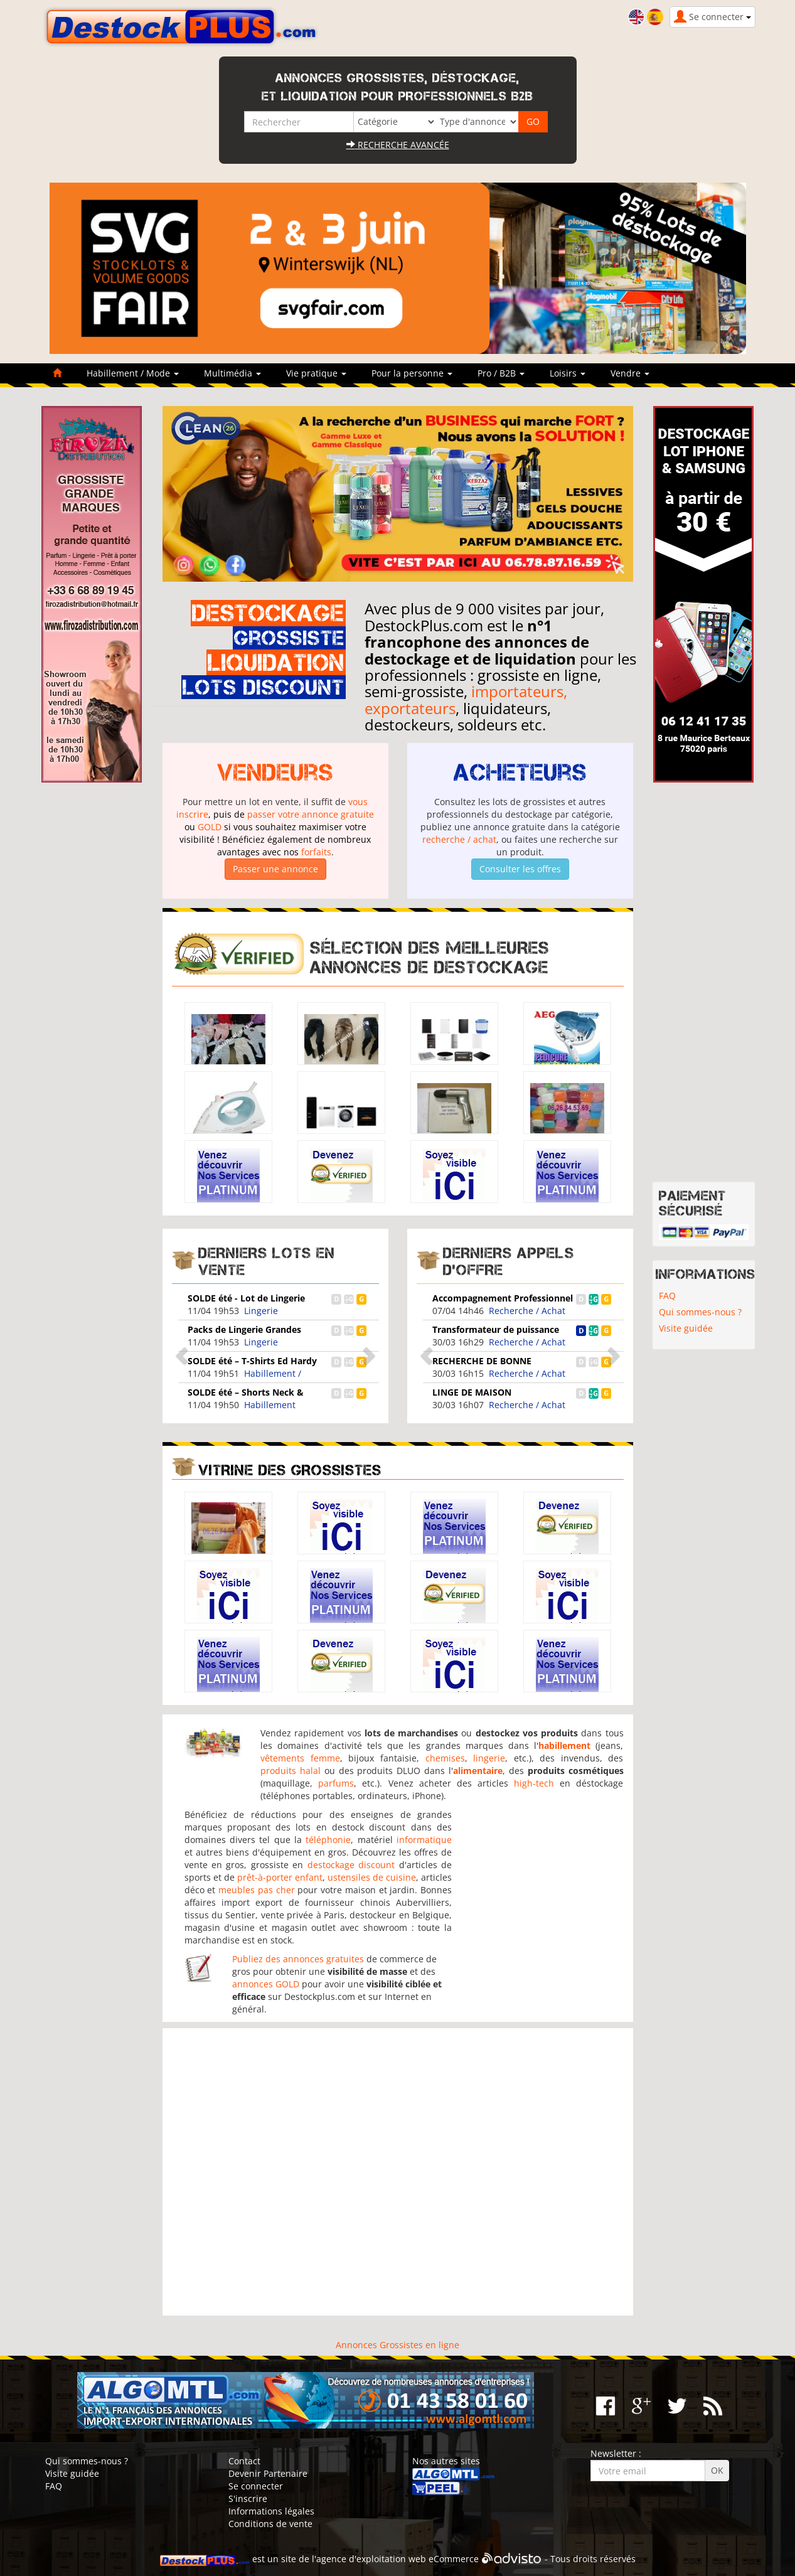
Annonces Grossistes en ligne (397, 2345)
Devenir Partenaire (267, 2473)
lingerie (489, 1758)
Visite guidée (686, 1328)
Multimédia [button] (232, 373)
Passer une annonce (275, 869)
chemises (445, 1758)
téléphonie (328, 1840)
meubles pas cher (256, 1890)
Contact (244, 2461)
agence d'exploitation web (371, 2559)
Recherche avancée (397, 145)
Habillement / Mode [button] (133, 373)
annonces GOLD (265, 1984)
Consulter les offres (520, 869)
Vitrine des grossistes (289, 1470)
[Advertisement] (398, 2171)
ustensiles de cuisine (372, 1877)
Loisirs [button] (567, 373)
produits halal (290, 1771)
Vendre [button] (630, 373)
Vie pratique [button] (316, 373)
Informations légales (271, 2511)
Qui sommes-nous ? (700, 1312)
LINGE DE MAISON (471, 1392)
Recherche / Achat (527, 1311)
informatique (424, 1840)
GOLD (209, 827)
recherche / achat (459, 839)
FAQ (667, 1295)
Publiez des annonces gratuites (298, 1959)
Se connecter (255, 2486)
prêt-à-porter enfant (280, 1877)
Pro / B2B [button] (501, 373)
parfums (336, 1783)
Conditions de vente (270, 2524)
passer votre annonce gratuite (310, 814)
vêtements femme (300, 1758)
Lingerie (261, 1311)
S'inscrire (247, 2498)
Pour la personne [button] (411, 373)
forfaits (316, 852)
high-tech (534, 1783)
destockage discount (351, 1865)
